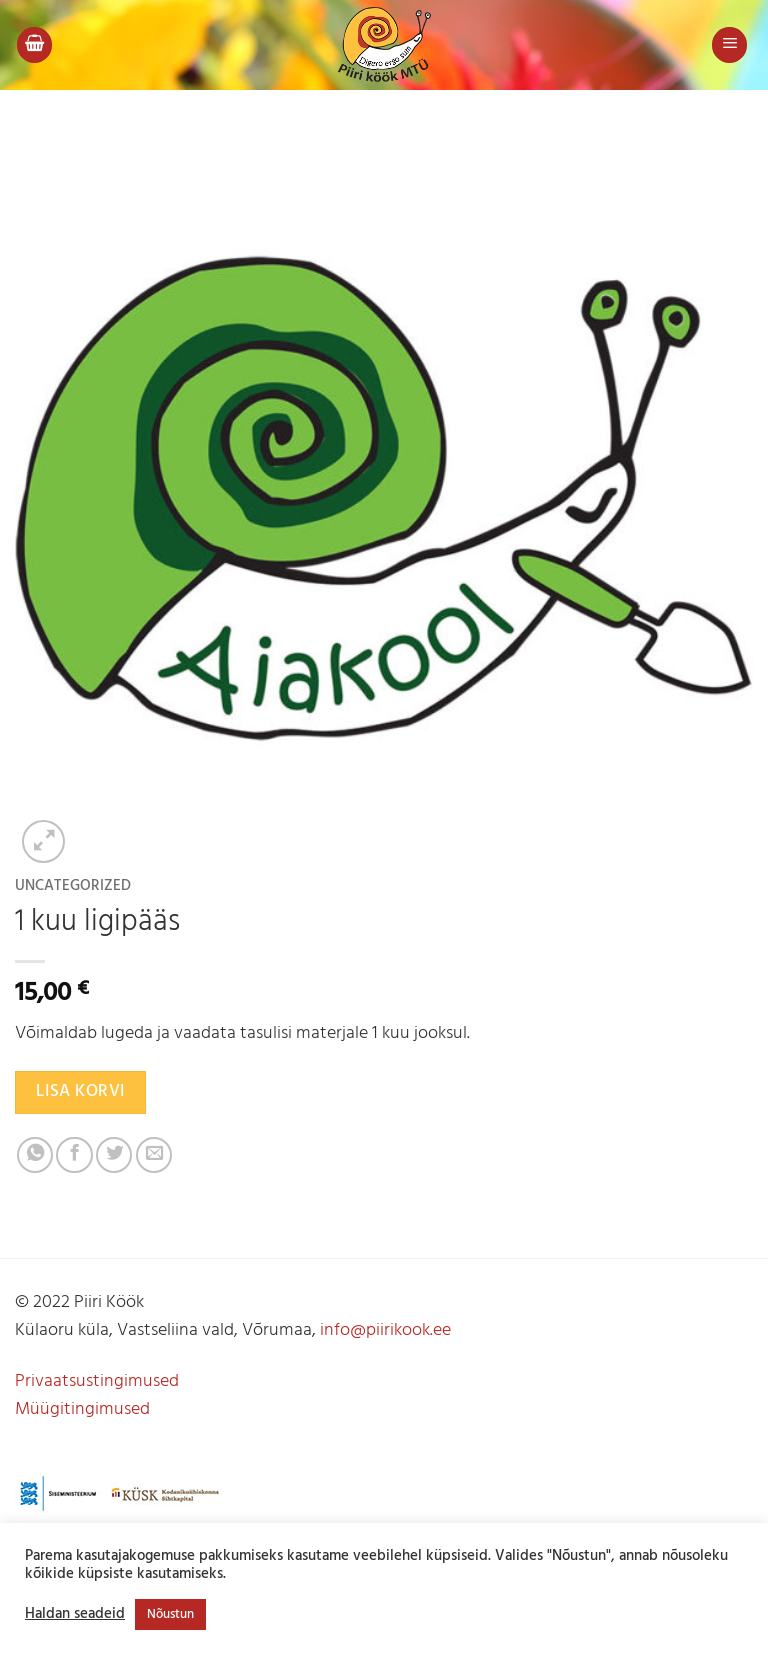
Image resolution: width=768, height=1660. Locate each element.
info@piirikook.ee (385, 1330)
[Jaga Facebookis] (74, 1155)
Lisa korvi (80, 1091)
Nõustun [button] (170, 1614)
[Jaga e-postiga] (154, 1155)
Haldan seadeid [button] (75, 1615)
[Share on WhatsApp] (35, 1155)
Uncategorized (73, 886)
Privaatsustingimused (97, 1381)
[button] (34, 45)
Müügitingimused (82, 1409)
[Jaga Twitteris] (114, 1155)
